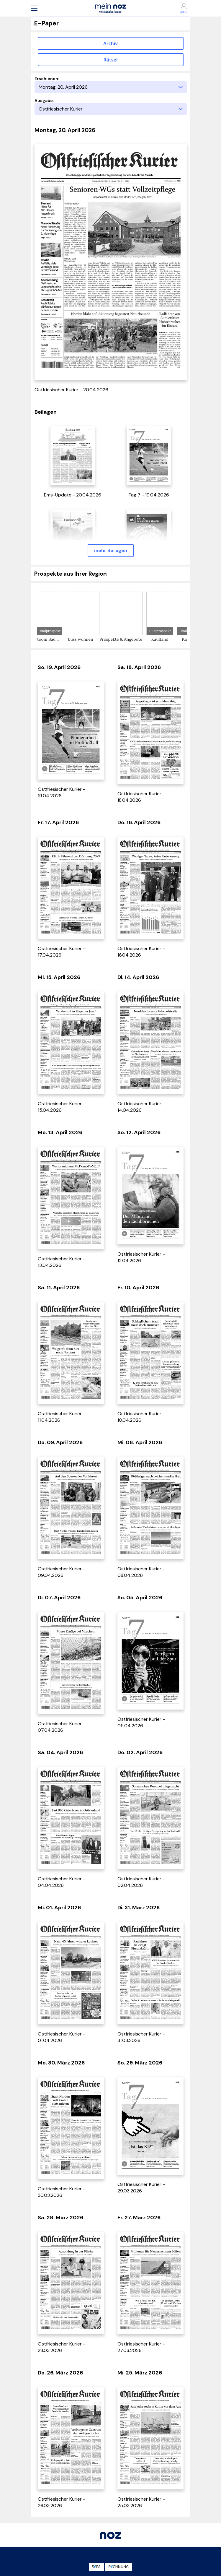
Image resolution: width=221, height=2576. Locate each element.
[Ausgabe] (111, 109)
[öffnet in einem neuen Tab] (72, 455)
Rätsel (111, 59)
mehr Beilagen (110, 550)
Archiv (110, 43)
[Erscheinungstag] (111, 87)
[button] (34, 8)
